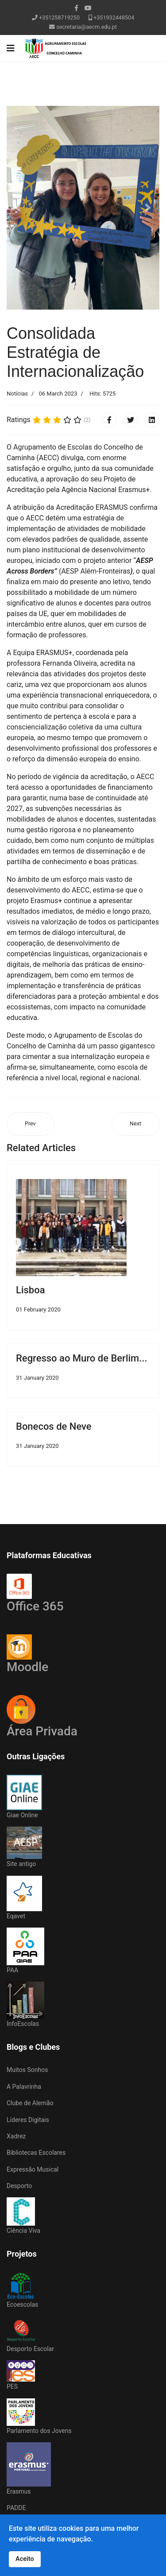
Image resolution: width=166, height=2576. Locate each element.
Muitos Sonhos (27, 2069)
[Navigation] (11, 48)
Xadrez (16, 2136)
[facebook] (76, 8)
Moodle (27, 1654)
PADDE (16, 2507)
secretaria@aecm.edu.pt (86, 26)
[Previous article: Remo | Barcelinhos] (30, 1124)
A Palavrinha (24, 2086)
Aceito (24, 2559)
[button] (18, 208)
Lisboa (30, 1290)
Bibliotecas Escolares (36, 2152)
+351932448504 (113, 17)
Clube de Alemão (30, 2103)
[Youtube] (88, 8)
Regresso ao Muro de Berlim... (81, 1358)
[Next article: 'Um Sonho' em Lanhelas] (135, 1124)
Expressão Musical (32, 2169)
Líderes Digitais (28, 2119)
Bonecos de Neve (54, 1426)
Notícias (17, 393)
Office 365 (35, 1594)
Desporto (19, 2185)
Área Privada (42, 1731)
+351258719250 (59, 17)
